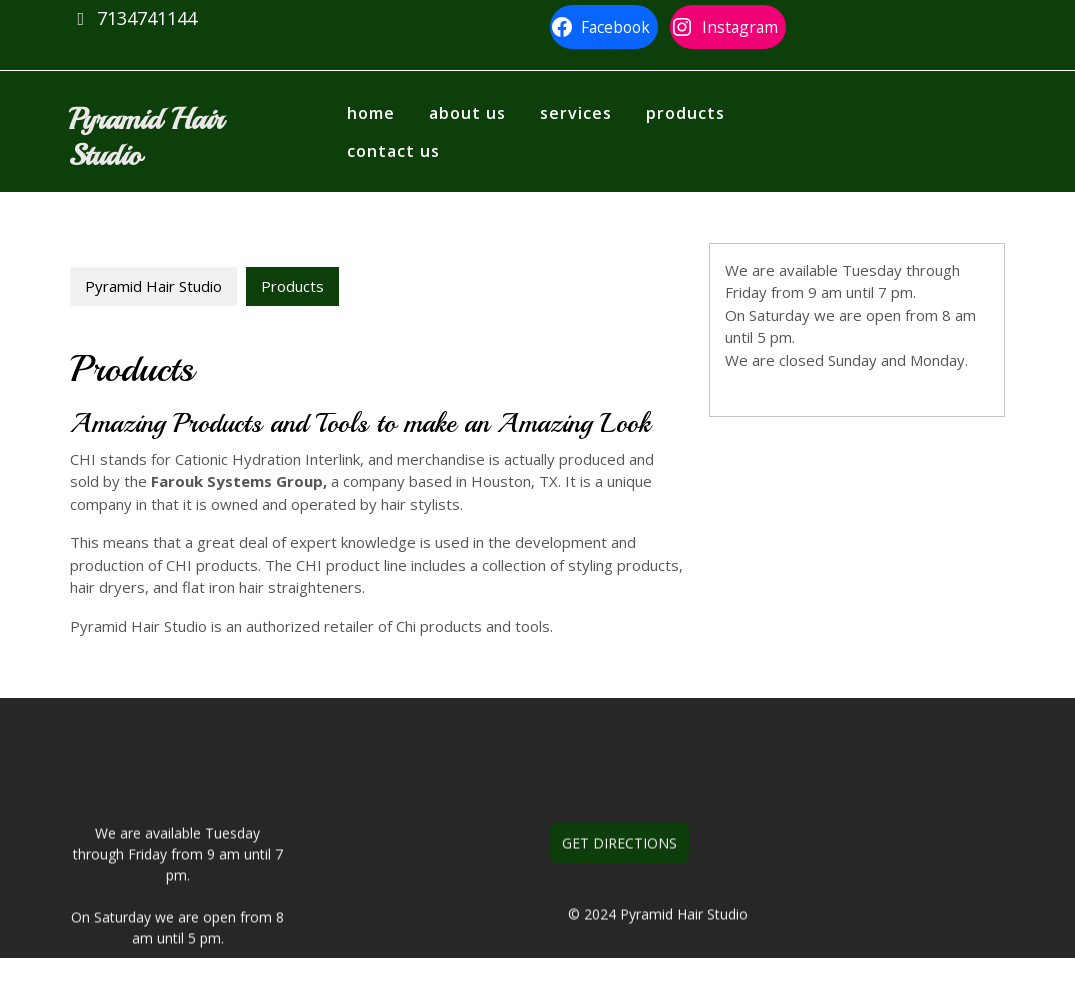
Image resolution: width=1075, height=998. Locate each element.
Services (576, 113)
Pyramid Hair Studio (145, 137)
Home (371, 113)
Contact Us (393, 151)
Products (685, 113)
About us (467, 113)
